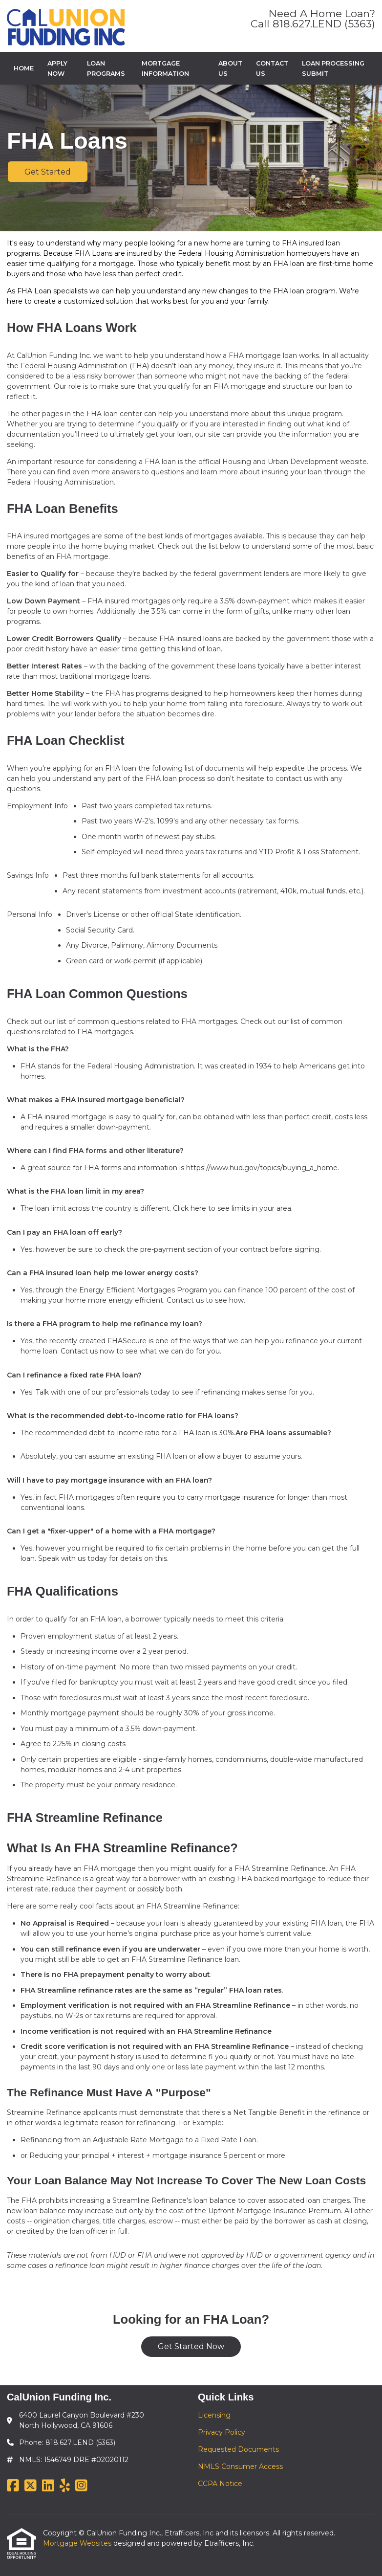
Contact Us (272, 68)
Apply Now (57, 68)
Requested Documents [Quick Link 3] (238, 2449)
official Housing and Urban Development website (282, 461)
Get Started (47, 172)
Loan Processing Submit (333, 68)
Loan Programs (106, 68)
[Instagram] (81, 2486)
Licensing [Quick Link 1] (214, 2415)
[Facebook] (13, 2486)
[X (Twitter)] (30, 2486)
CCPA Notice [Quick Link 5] (220, 2483)
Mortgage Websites (78, 2543)
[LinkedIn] (48, 2486)
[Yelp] (65, 2486)
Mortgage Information (165, 68)
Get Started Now (191, 2346)
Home (24, 68)
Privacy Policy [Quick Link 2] (221, 2432)
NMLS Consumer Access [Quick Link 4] (240, 2466)
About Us (230, 68)
